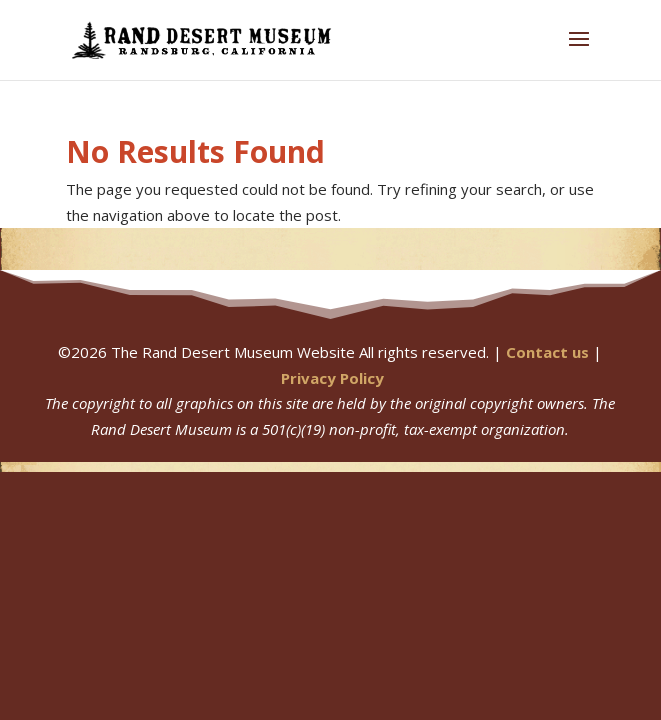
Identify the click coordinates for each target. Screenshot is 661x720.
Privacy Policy (332, 378)
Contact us (547, 352)
